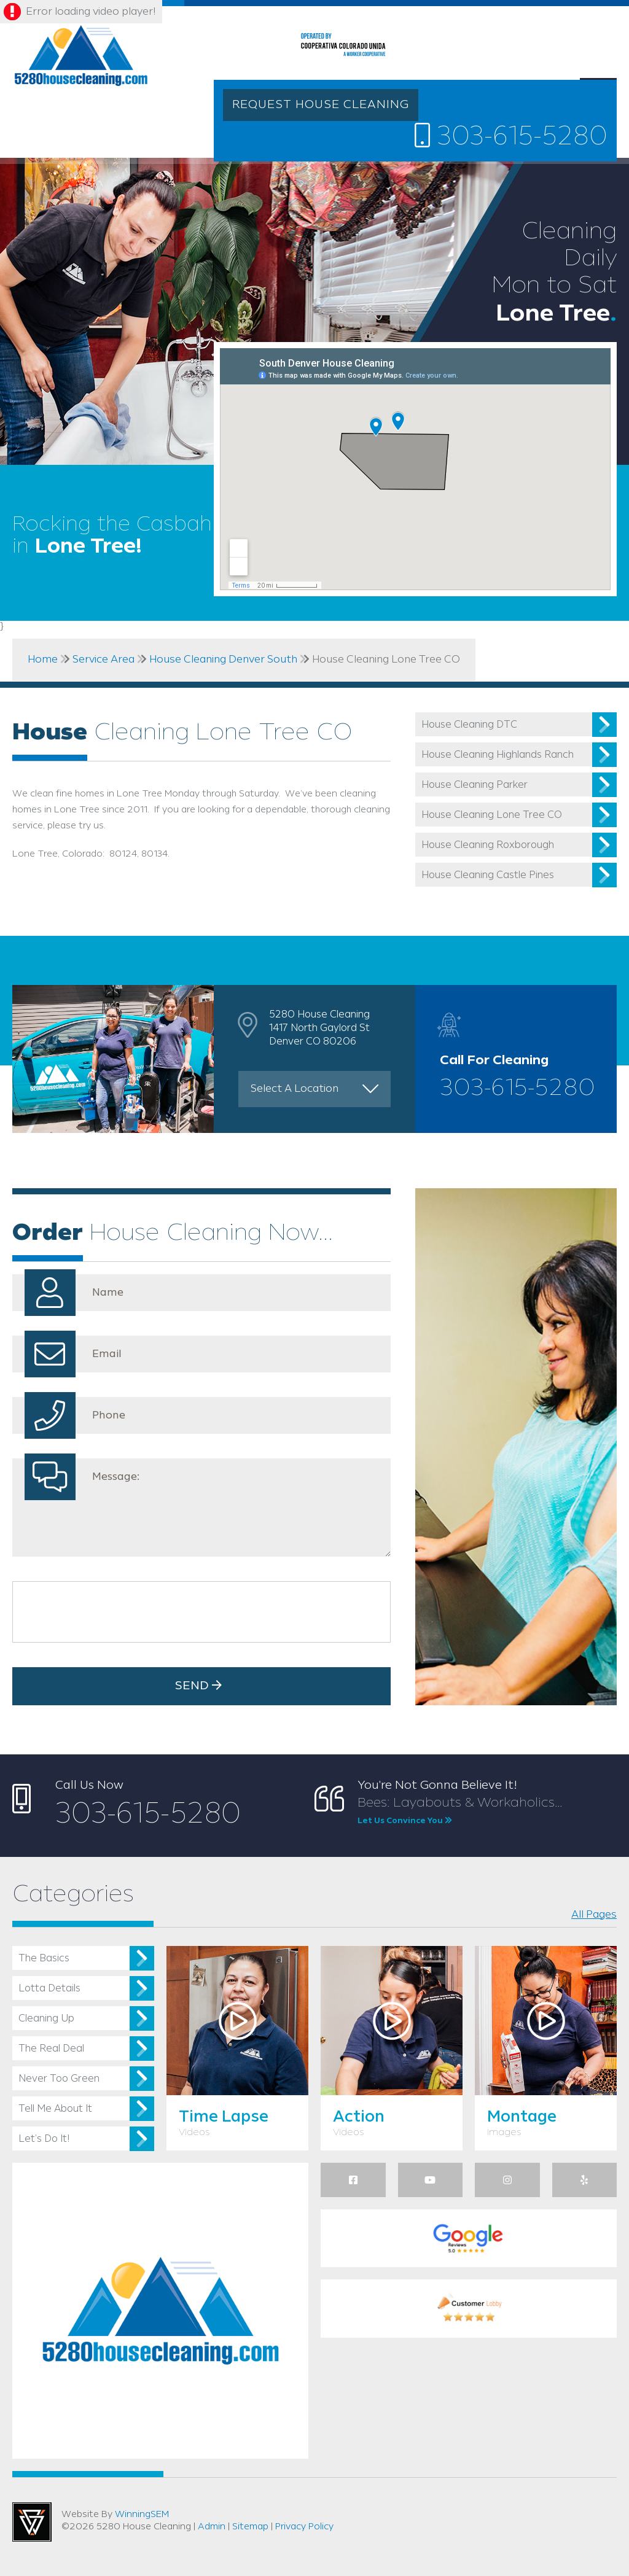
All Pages (594, 1915)
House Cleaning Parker (474, 785)
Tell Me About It (55, 2109)
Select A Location (294, 1089)
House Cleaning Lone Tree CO (491, 815)
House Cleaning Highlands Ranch (497, 755)
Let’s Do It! (43, 2139)
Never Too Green (59, 2079)
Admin (211, 2527)
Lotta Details (49, 1988)
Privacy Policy (304, 2527)
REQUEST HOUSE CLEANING (320, 105)
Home (43, 659)
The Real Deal (51, 2048)
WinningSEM (142, 2514)
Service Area (103, 659)
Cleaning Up (46, 2018)
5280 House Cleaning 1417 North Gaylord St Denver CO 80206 (319, 1028)
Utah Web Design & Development (32, 2522)
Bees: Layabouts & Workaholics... (487, 1811)
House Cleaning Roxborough (487, 845)
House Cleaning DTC (469, 725)
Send (201, 1685)
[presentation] (112, 1612)
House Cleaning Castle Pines (487, 875)
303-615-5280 (511, 136)
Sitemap (250, 2527)
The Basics (43, 1958)
